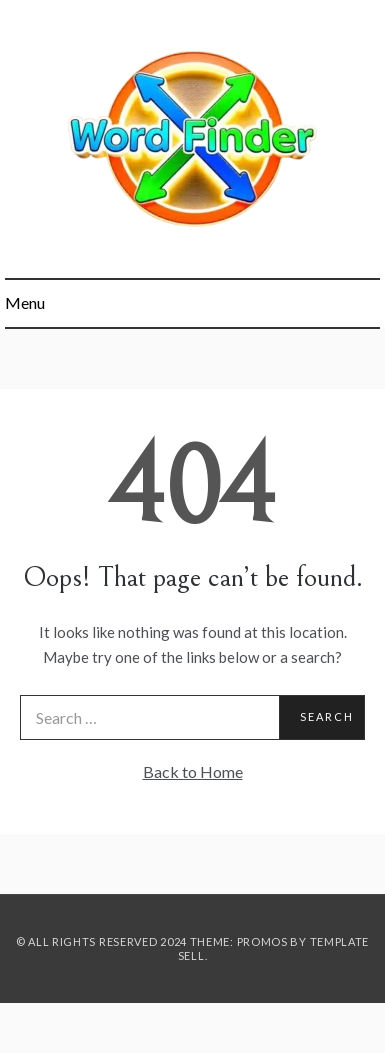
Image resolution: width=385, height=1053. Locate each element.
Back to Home (193, 771)
